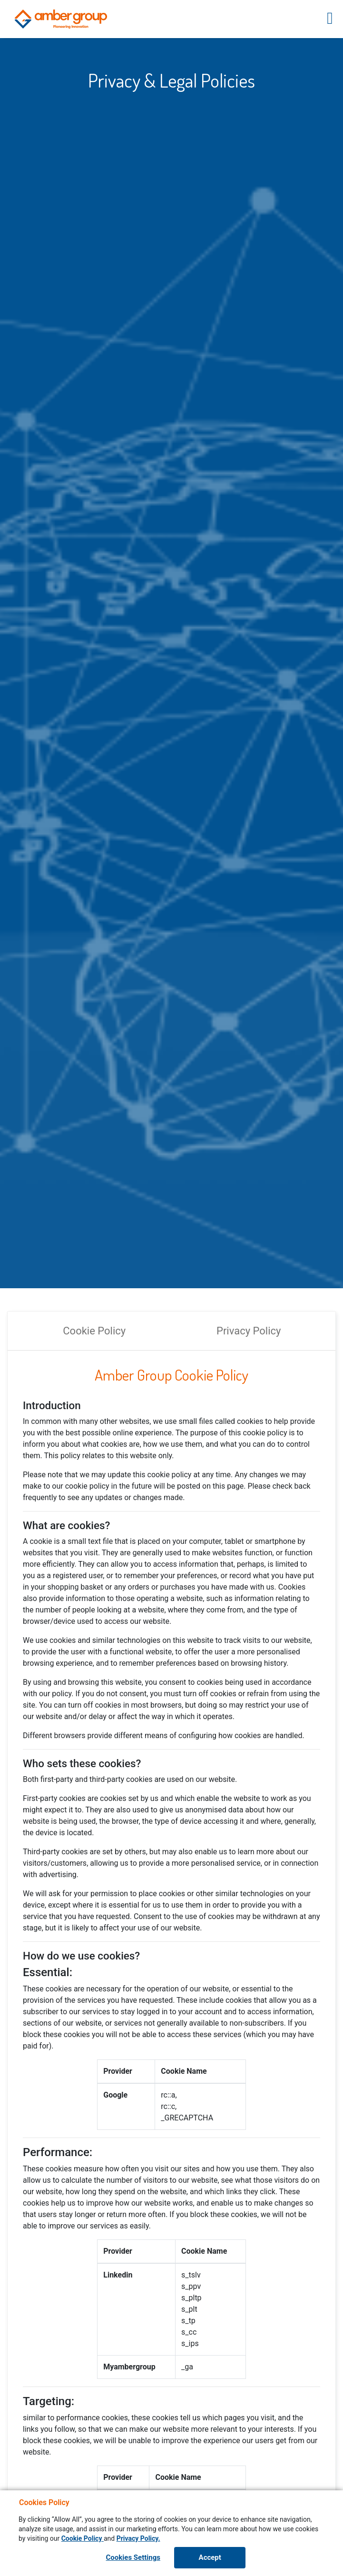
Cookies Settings (133, 2557)
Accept (210, 2557)
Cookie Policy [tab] (94, 1331)
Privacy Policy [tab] (248, 1331)
